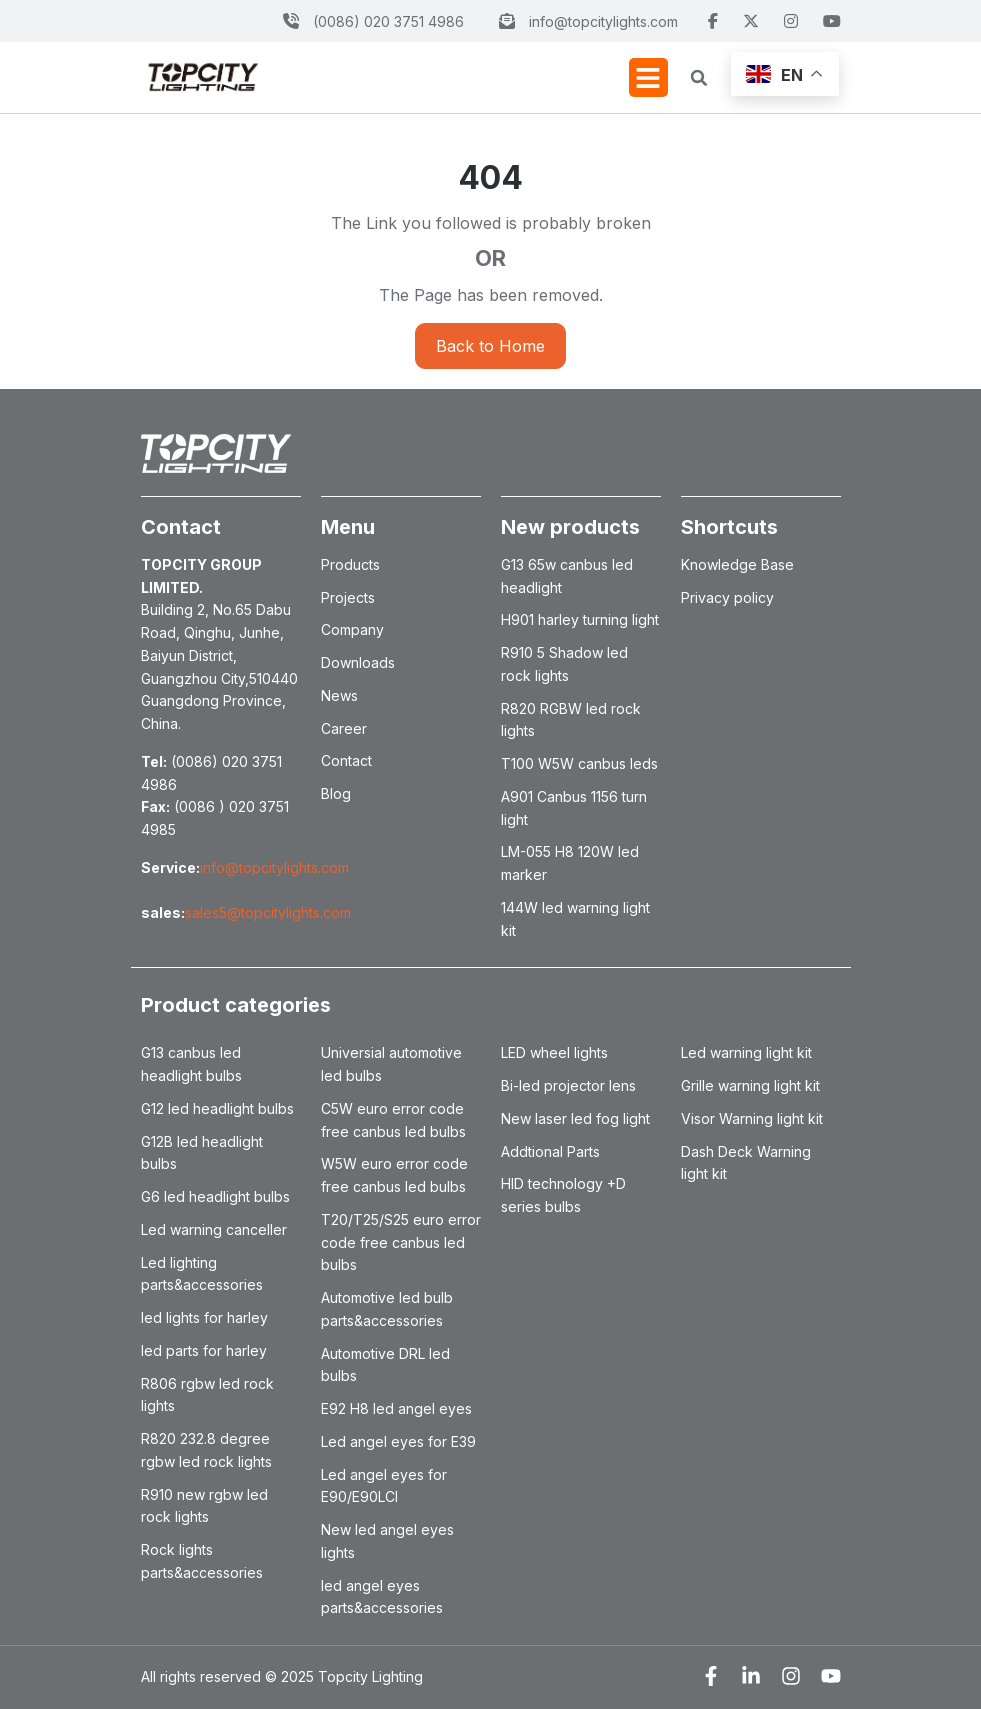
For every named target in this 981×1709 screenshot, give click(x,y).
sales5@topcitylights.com (268, 912)
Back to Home (490, 346)
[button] (648, 77)
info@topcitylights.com (274, 867)
